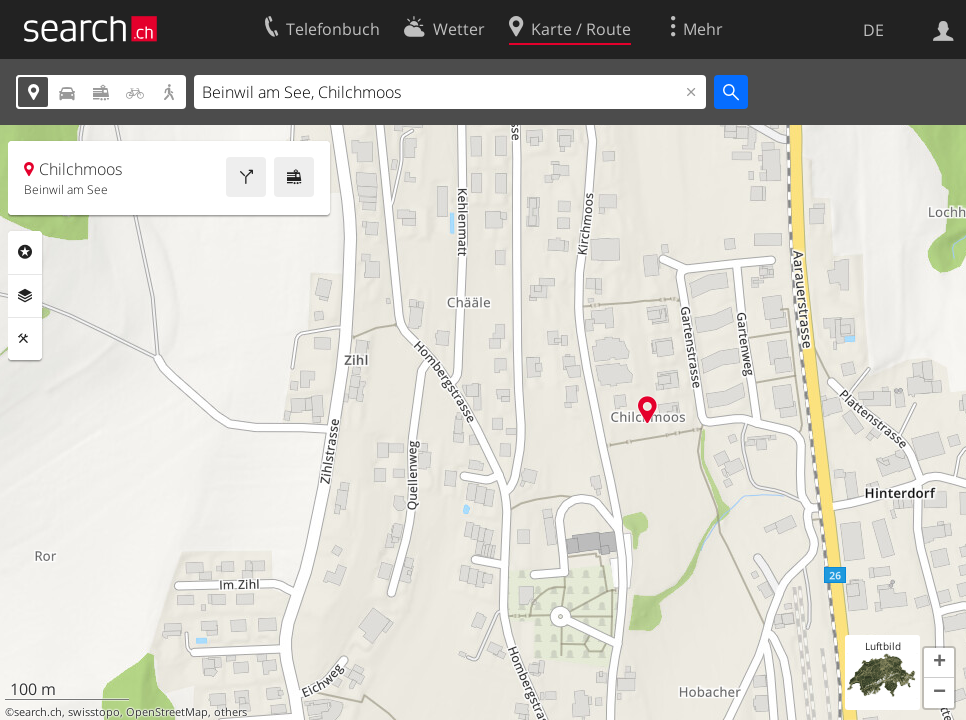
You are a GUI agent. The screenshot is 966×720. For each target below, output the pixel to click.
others (230, 712)
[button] (939, 663)
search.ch (38, 712)
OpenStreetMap (167, 712)
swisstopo (94, 712)
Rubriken (25, 252)
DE (873, 30)
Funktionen (25, 339)
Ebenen (25, 296)
